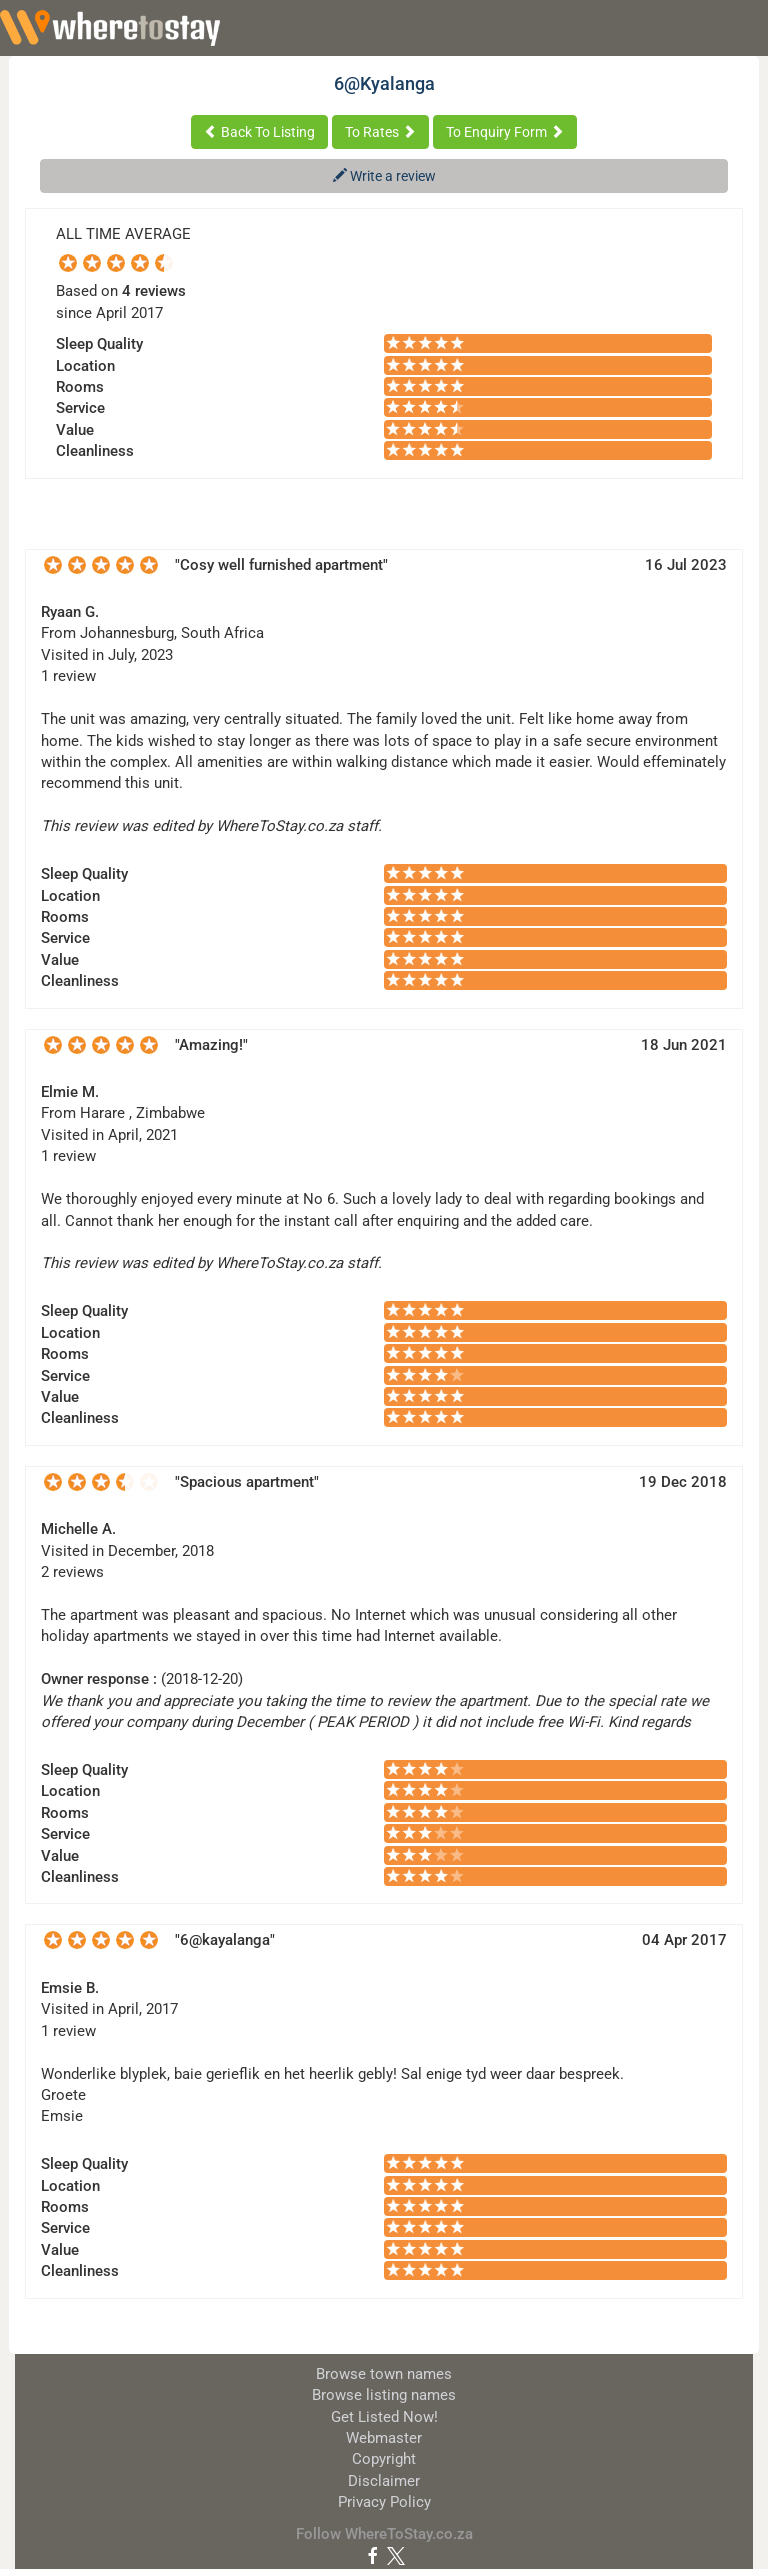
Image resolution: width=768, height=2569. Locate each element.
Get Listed (384, 2417)
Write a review (384, 176)
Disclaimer (384, 2481)
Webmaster (384, 2438)
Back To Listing (259, 132)
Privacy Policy (384, 2502)
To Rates (380, 132)
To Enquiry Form (505, 132)
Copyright (384, 2459)
